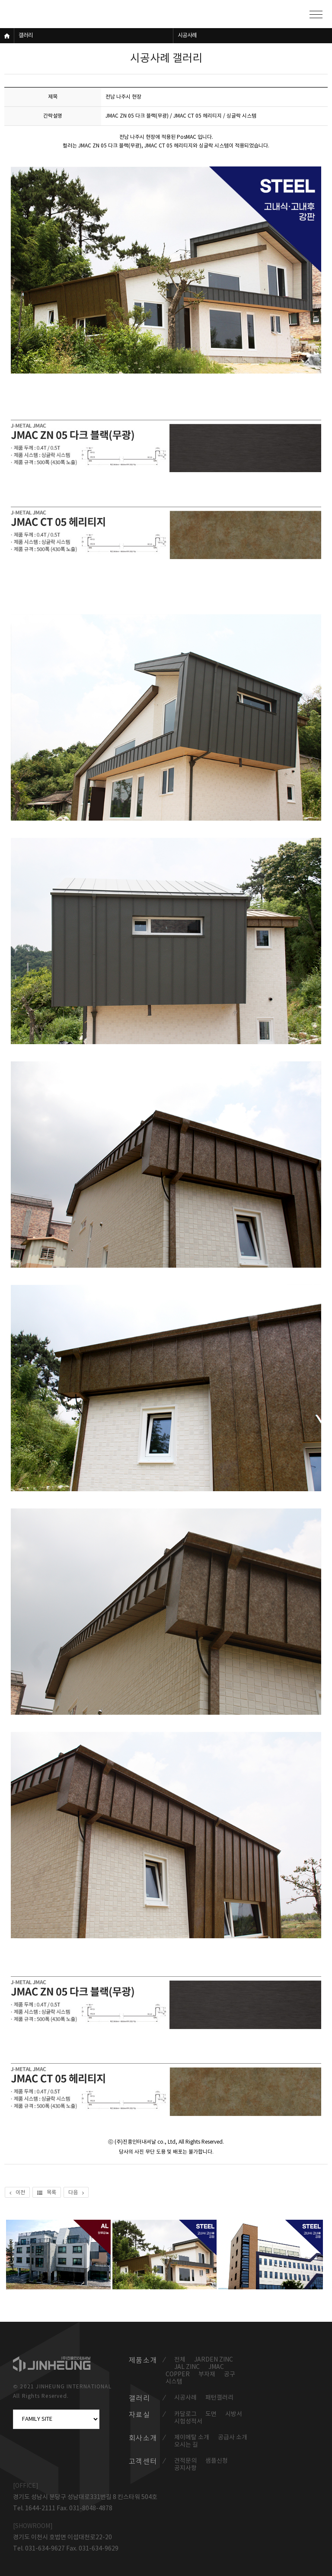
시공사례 (187, 35)
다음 (76, 2193)
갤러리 (26, 35)
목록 (46, 2193)
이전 (17, 2193)
